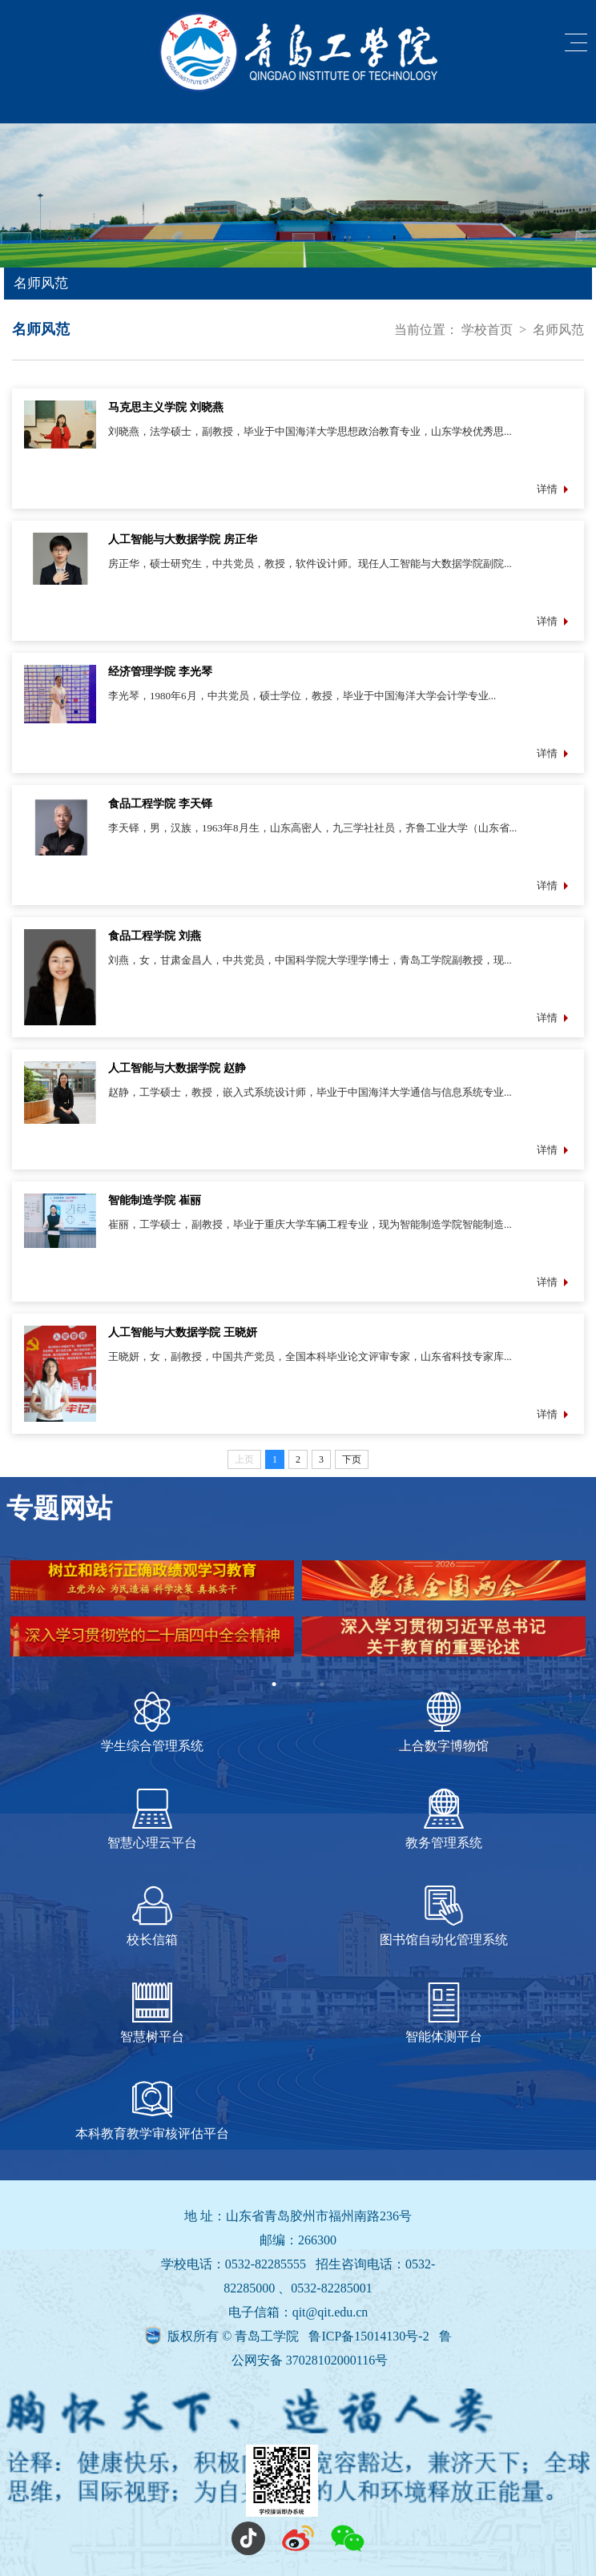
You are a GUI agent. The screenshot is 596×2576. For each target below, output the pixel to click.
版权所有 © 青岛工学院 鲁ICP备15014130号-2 (299, 2336)
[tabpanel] (298, 1616)
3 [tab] (322, 1684)
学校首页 (487, 329)
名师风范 (558, 329)
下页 (351, 1459)
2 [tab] (298, 1684)
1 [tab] (274, 1684)
